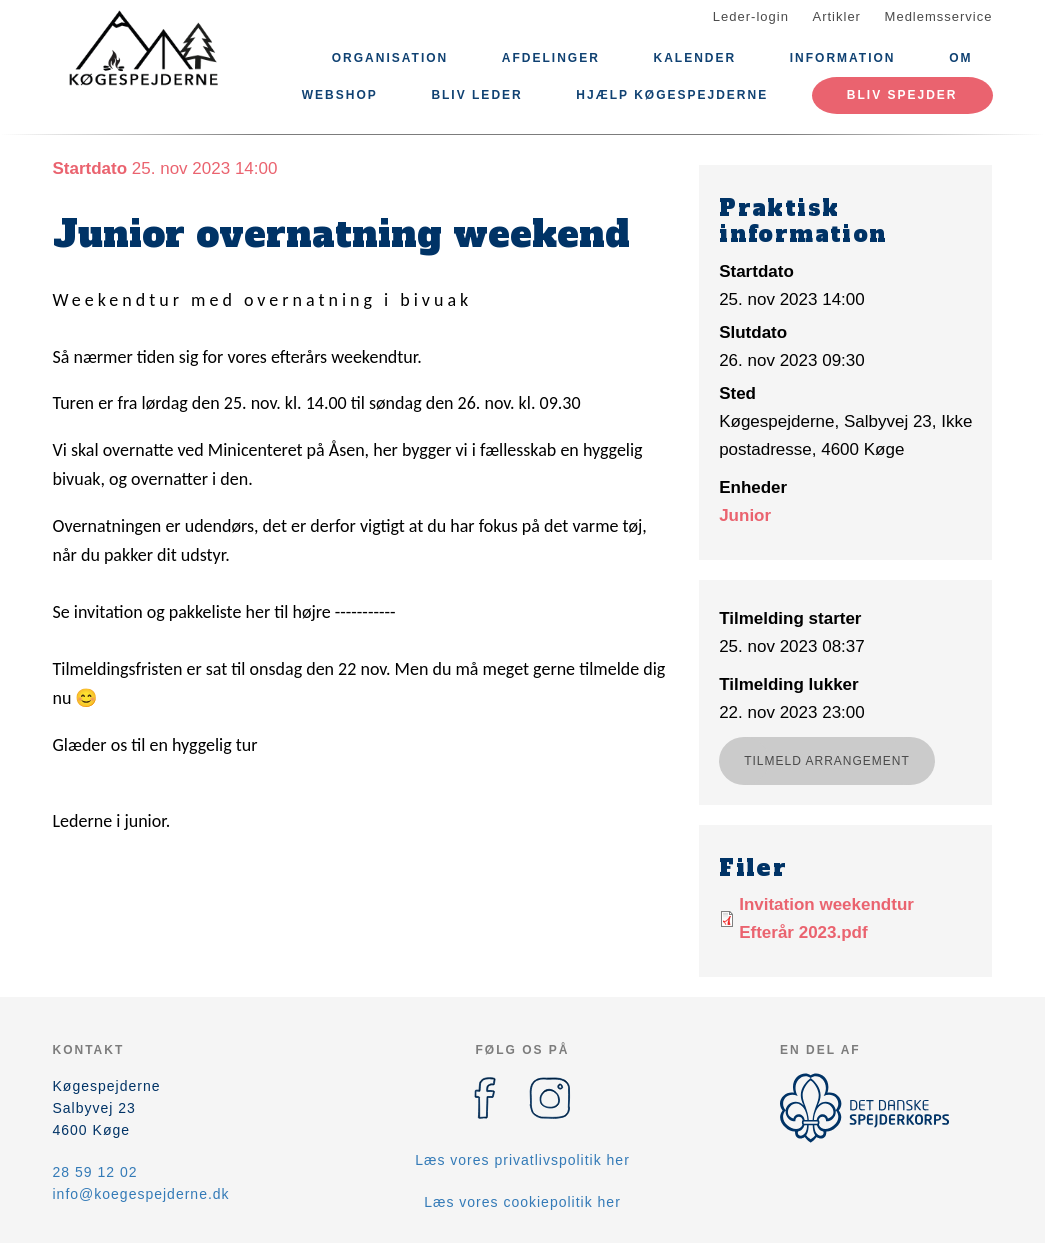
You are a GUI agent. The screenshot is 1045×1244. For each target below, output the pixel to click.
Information (843, 58)
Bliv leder (476, 95)
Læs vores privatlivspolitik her (522, 1160)
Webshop (340, 95)
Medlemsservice (939, 16)
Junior (745, 515)
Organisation (390, 58)
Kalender (694, 58)
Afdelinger (551, 58)
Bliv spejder (902, 95)
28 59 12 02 (95, 1172)
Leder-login (751, 16)
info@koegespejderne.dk (141, 1194)
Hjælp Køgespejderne (672, 95)
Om (960, 58)
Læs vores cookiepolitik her (522, 1202)
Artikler (837, 16)
